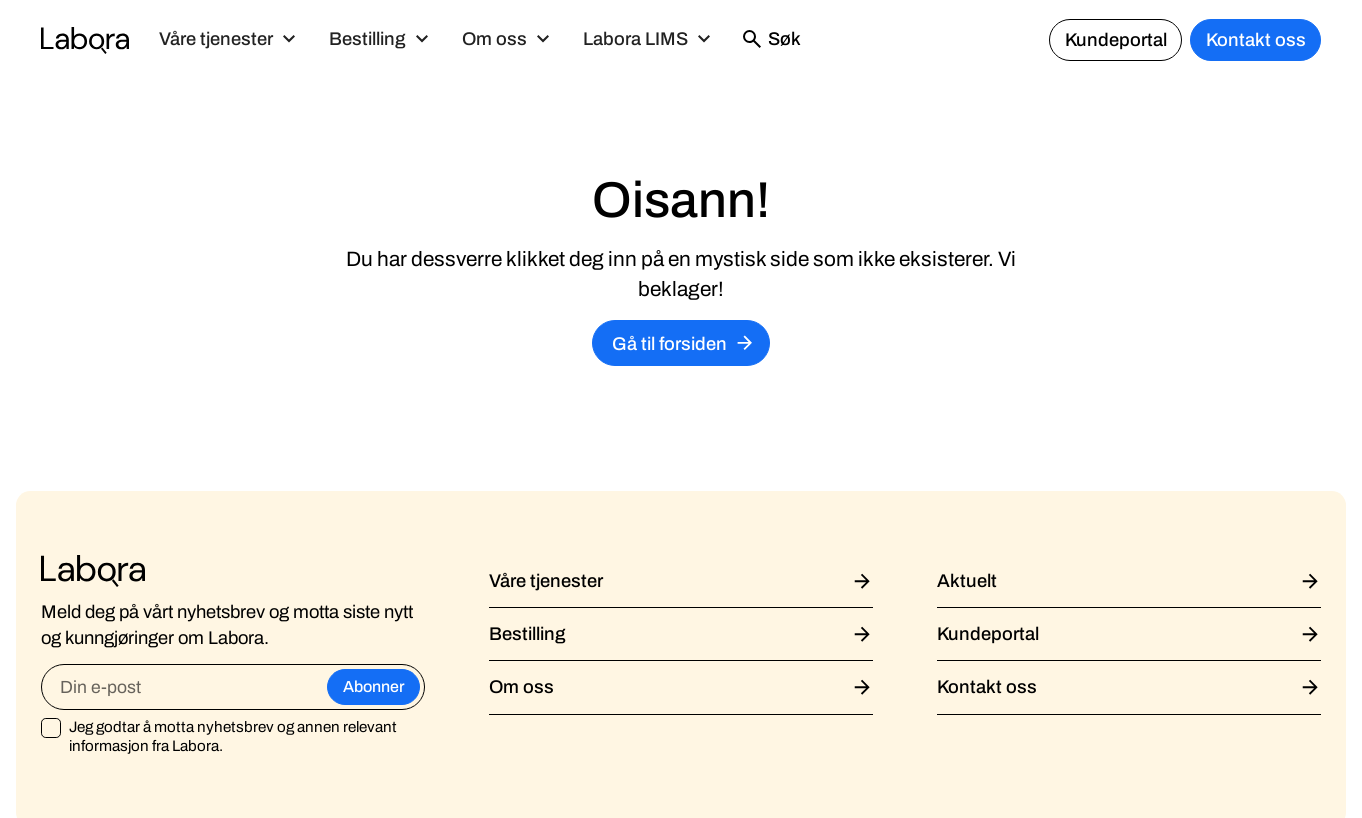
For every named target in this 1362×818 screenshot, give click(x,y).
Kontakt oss (1256, 40)
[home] (85, 40)
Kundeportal (1116, 40)
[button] (228, 40)
